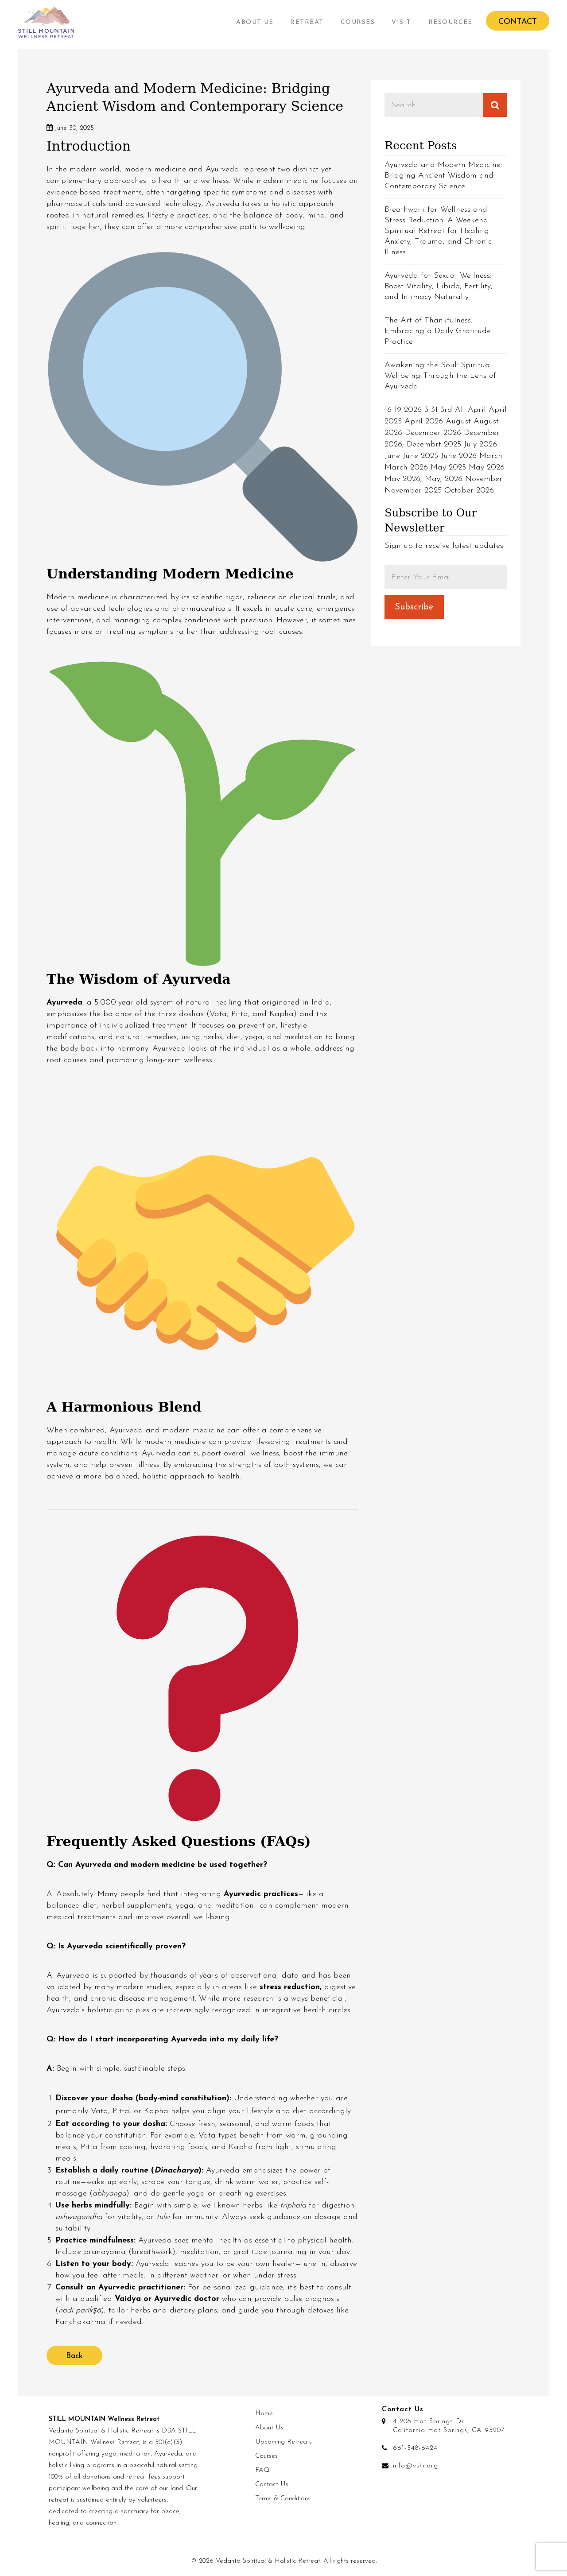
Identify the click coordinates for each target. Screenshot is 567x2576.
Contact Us (271, 2484)
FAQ (262, 2470)
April (477, 410)
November (483, 479)
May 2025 (448, 467)
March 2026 (406, 467)
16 (388, 410)
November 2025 (413, 490)
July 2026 (480, 444)
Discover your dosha (94, 2098)
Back (74, 2356)
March (490, 456)
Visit (402, 22)
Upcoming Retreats (283, 2442)
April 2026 (423, 421)
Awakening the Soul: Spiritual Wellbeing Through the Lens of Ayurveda (440, 376)
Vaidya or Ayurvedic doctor (167, 2299)
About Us (254, 22)
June (392, 456)
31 (434, 410)
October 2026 (469, 490)
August (458, 421)
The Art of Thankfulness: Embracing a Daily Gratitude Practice (437, 331)
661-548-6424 (415, 2448)
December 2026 (433, 433)
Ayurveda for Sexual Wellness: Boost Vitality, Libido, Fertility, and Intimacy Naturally (438, 286)
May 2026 (487, 467)
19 (397, 410)
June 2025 (420, 456)
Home (264, 2413)
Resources (450, 22)
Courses (358, 22)
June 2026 (459, 456)
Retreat (307, 22)
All (460, 410)
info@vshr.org (415, 2466)
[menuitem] (255, 21)
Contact (517, 22)
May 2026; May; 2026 (423, 479)
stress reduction (290, 1987)
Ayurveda (64, 1002)
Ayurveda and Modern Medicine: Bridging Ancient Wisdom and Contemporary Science (443, 175)
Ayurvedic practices (261, 1894)
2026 (413, 410)
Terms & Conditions (283, 2498)
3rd (446, 410)
